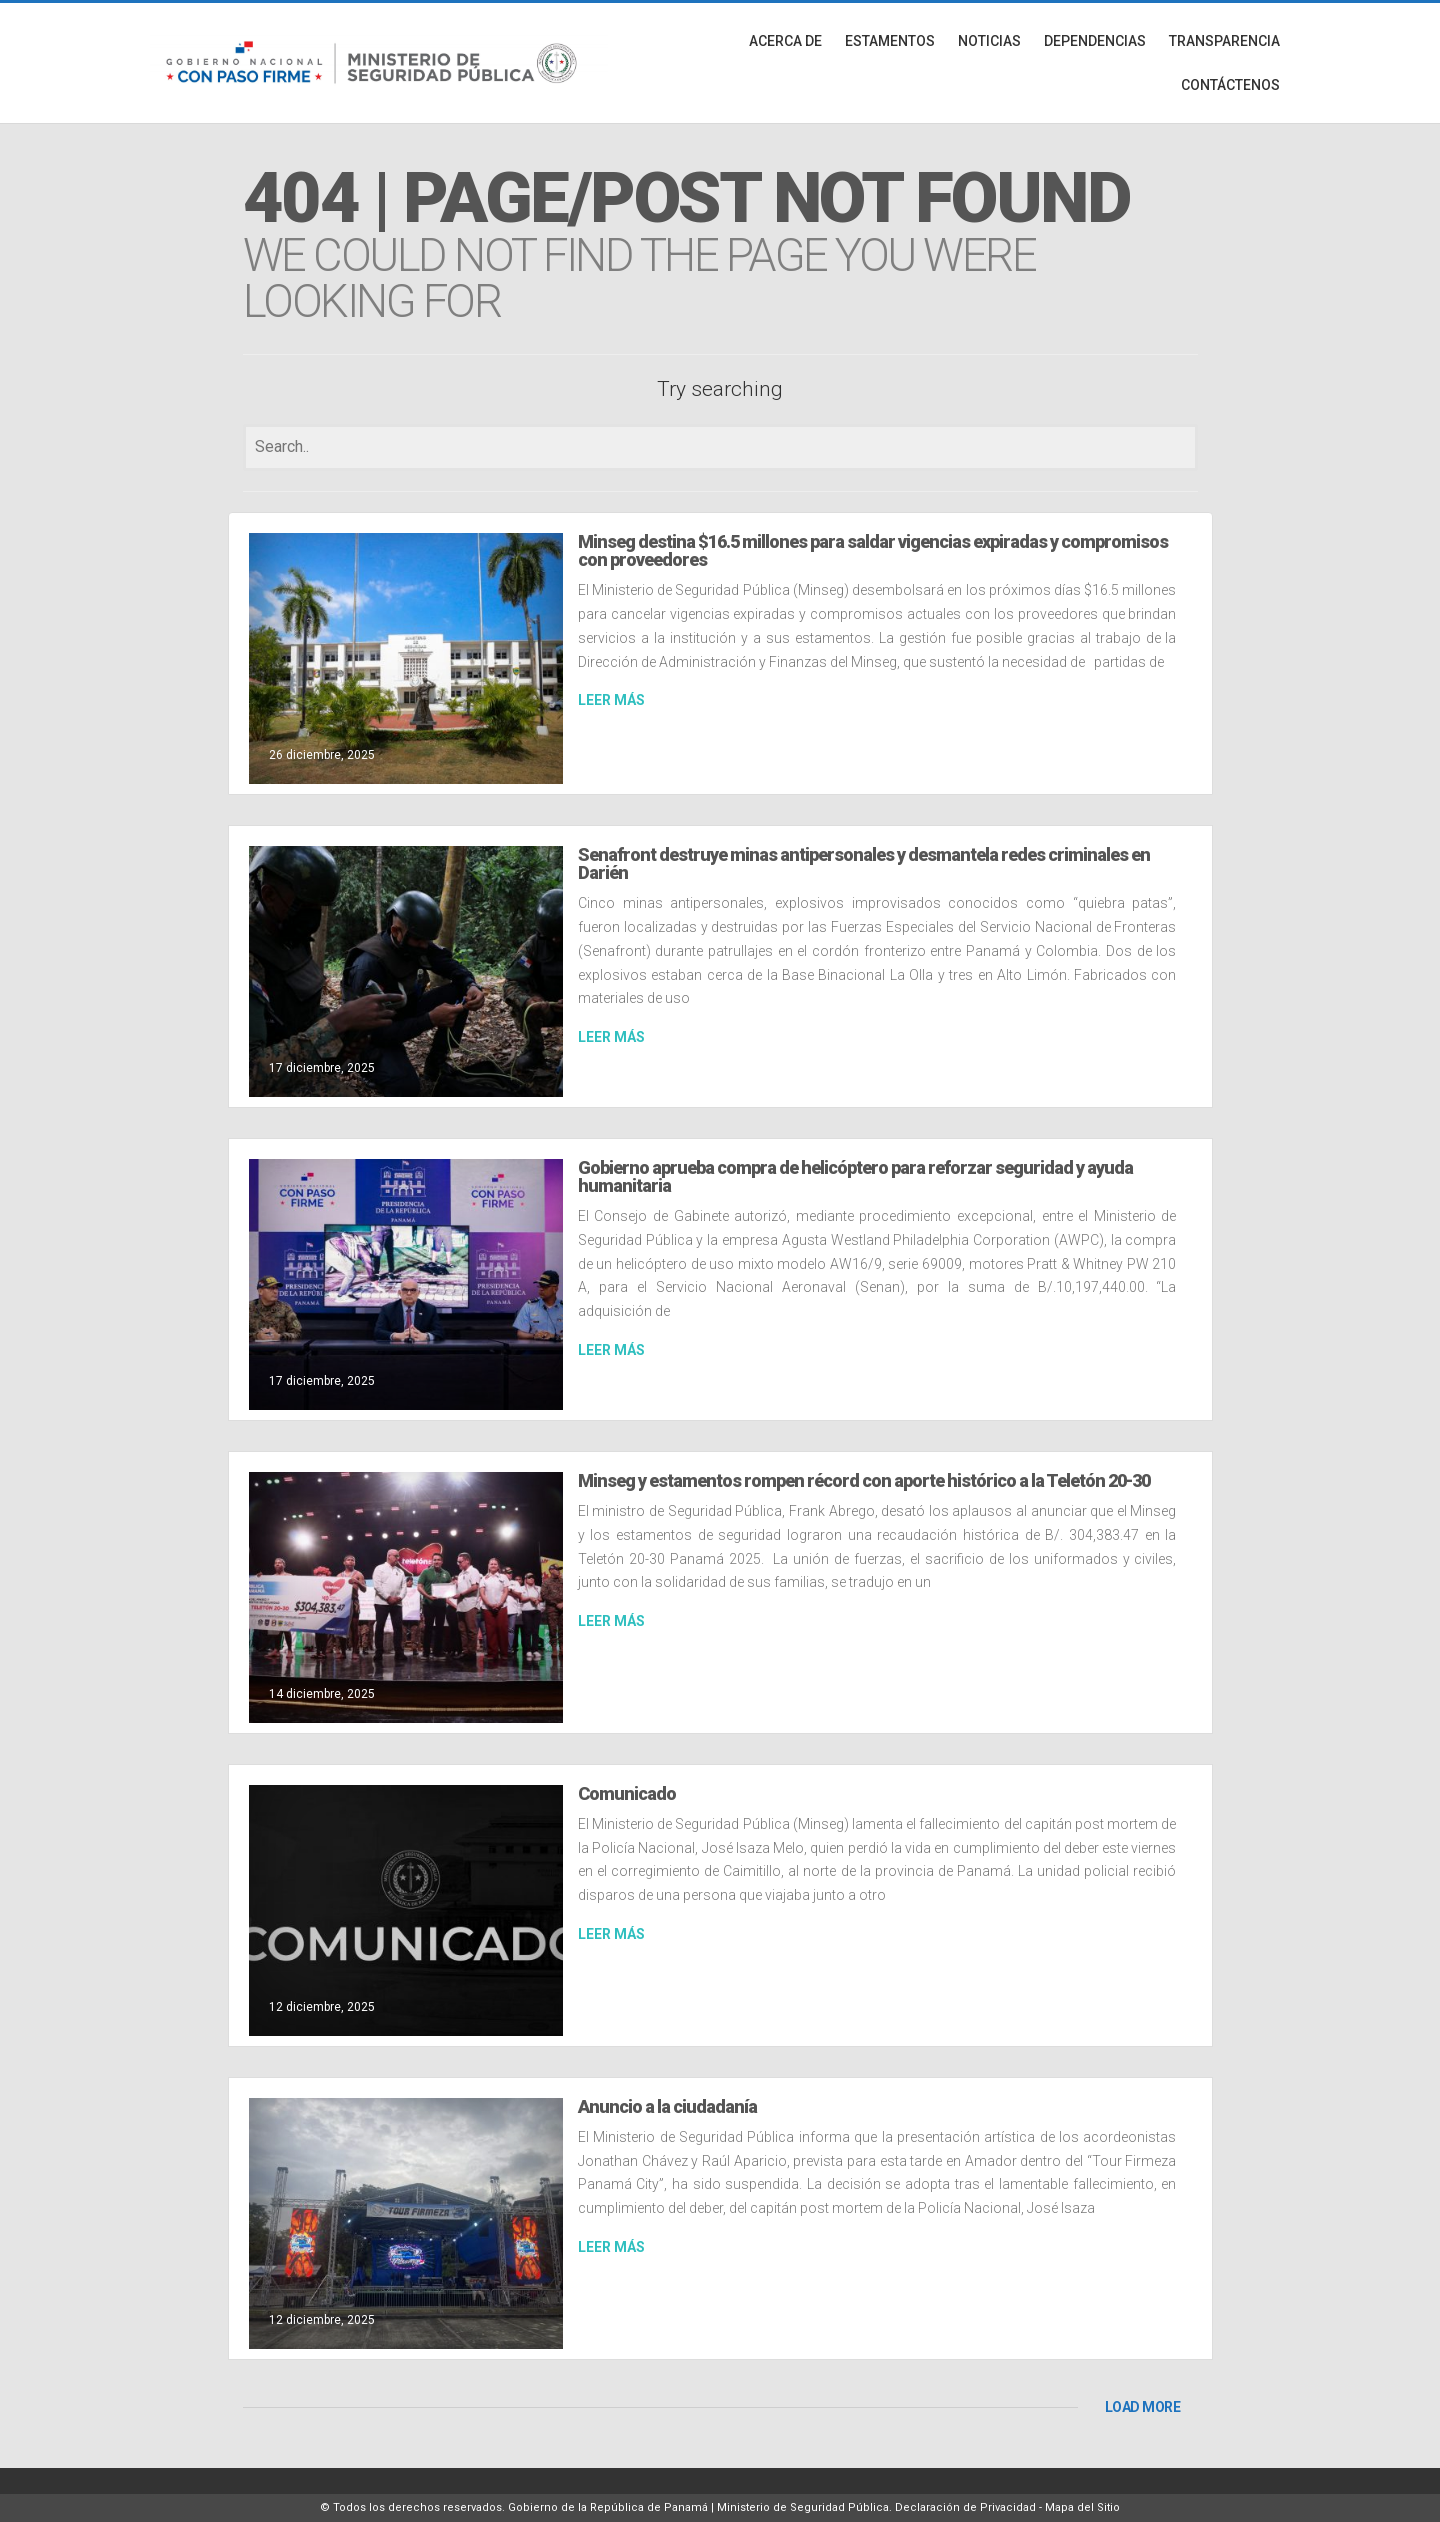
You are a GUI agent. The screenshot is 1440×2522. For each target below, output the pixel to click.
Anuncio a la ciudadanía (667, 2106)
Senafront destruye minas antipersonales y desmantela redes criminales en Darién (864, 863)
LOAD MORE (1143, 2407)
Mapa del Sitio (1082, 2507)
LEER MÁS (611, 700)
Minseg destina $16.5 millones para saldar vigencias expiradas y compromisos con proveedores (873, 550)
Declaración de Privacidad (965, 2507)
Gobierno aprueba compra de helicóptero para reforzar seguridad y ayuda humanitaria (855, 1176)
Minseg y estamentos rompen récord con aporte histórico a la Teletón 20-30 (864, 1480)
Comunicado (627, 1793)
